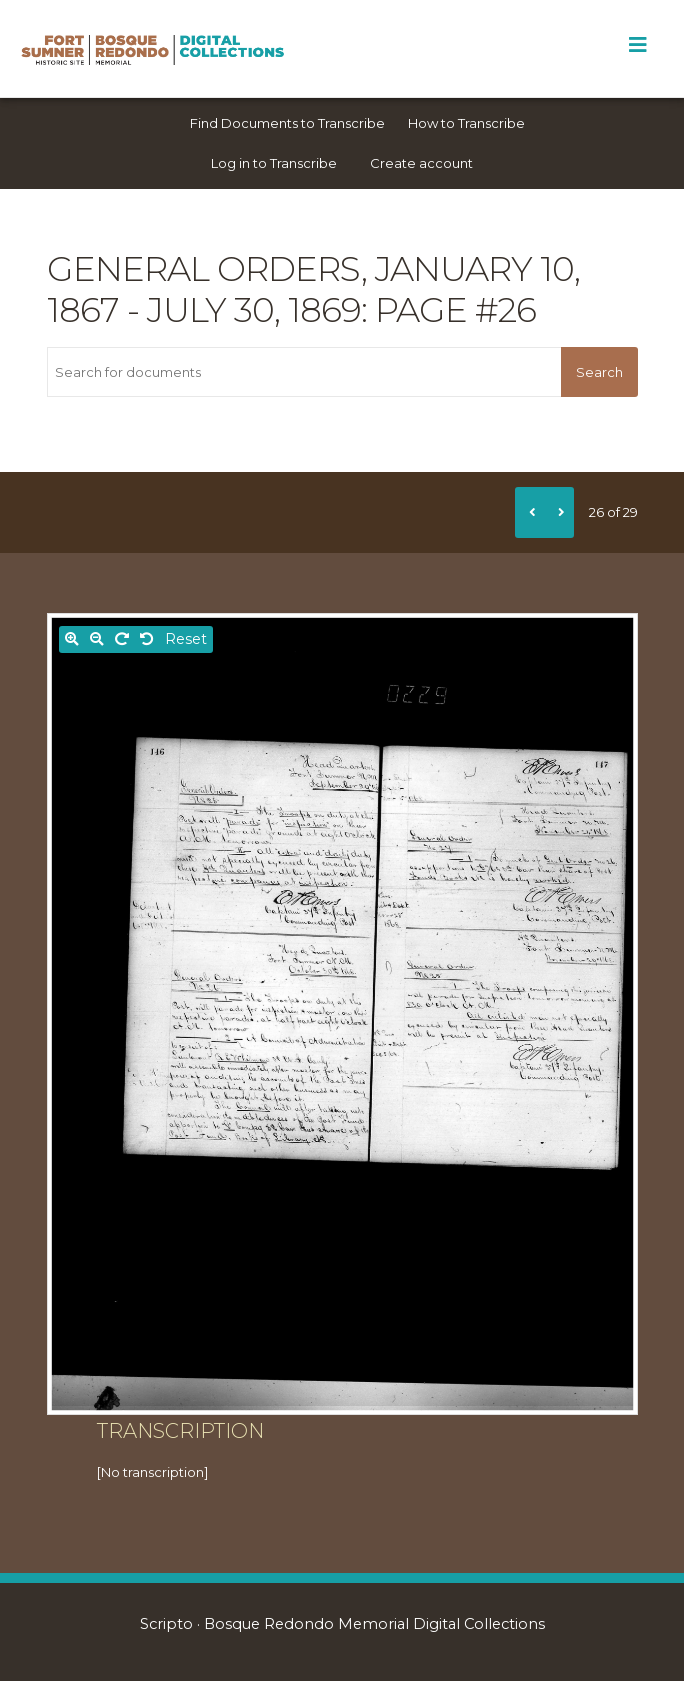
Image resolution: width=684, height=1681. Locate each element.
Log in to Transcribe (274, 163)
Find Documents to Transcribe (287, 123)
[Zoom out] (97, 639)
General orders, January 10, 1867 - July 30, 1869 (313, 289)
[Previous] (530, 512)
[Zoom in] (72, 639)
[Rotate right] (122, 639)
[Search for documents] (304, 372)
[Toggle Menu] (637, 45)
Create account (421, 163)
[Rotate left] (147, 639)
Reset (186, 639)
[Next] (559, 512)
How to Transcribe (466, 123)
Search (599, 372)
